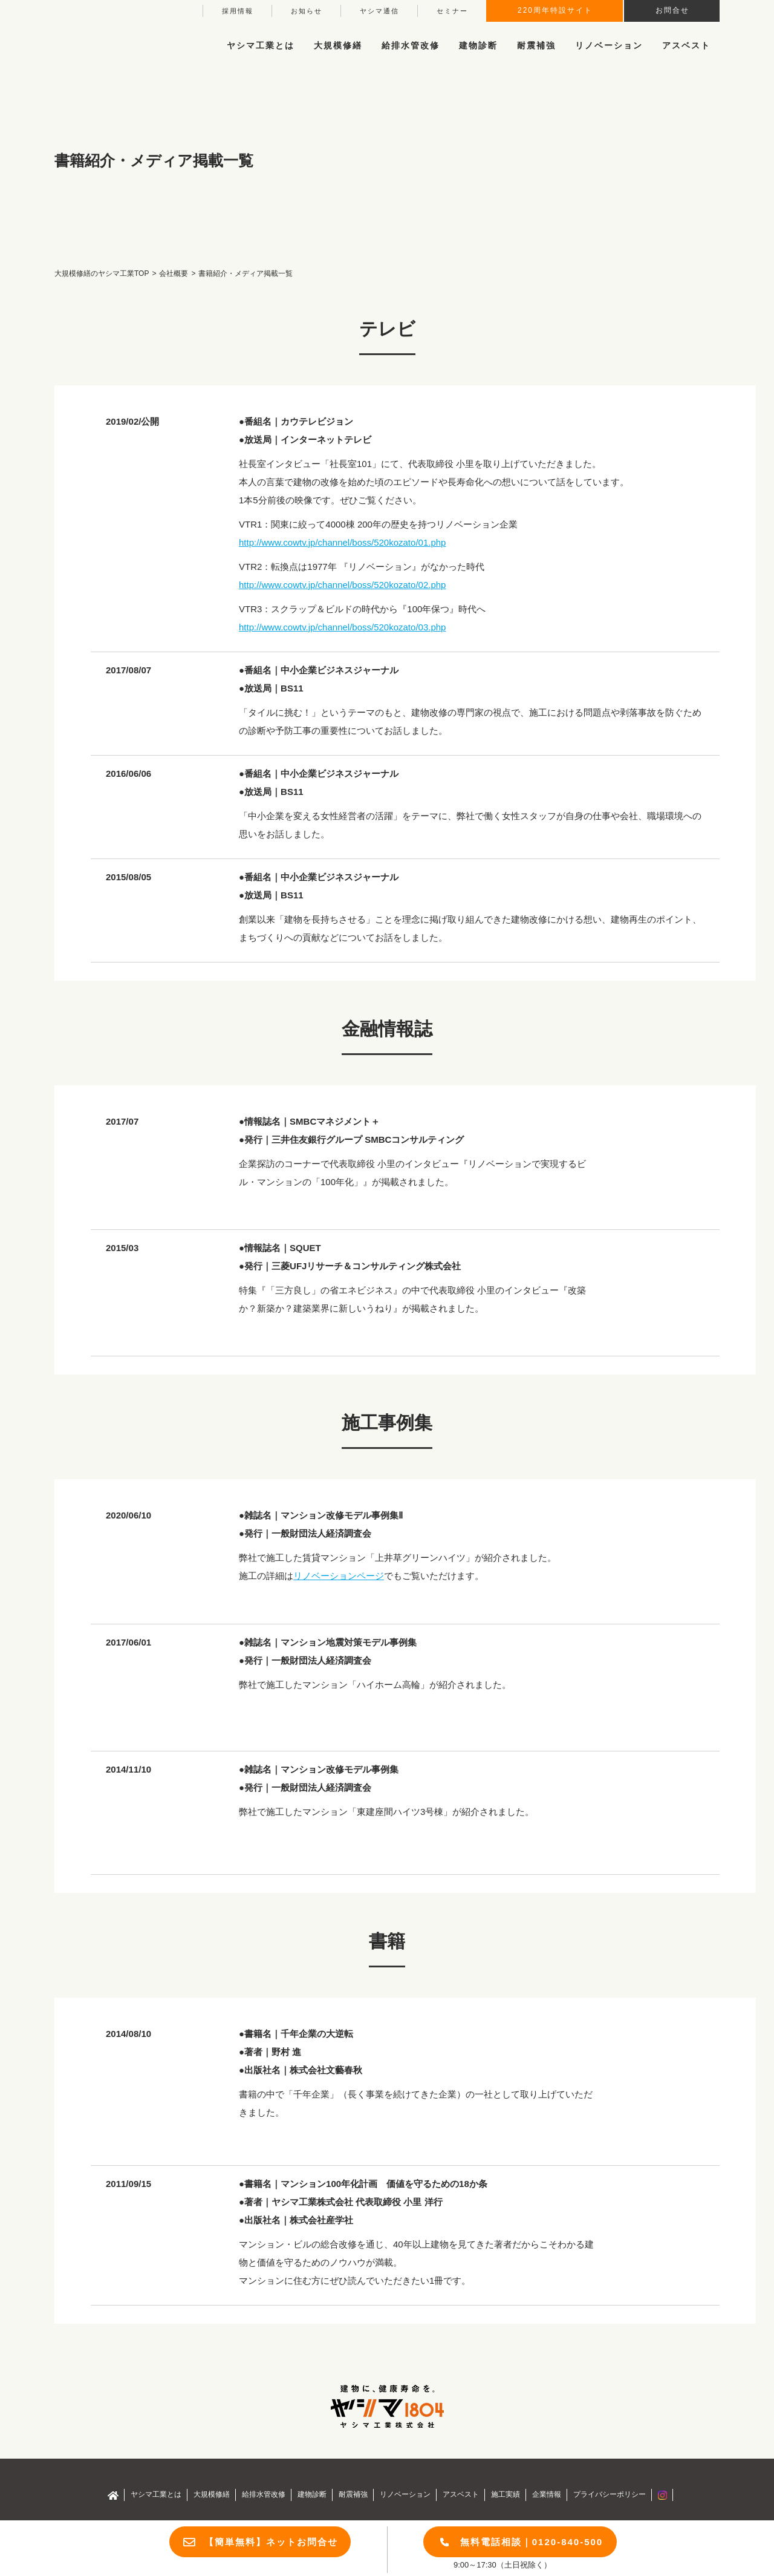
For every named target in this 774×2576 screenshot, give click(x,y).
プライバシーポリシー (609, 2494)
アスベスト (686, 45)
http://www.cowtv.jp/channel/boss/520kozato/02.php (342, 585)
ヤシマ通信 (379, 11)
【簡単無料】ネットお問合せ (271, 2542)
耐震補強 (536, 45)
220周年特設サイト (555, 10)
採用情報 (237, 11)
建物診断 (478, 45)
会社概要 (173, 273)
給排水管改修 (411, 45)
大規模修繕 (212, 2494)
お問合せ (672, 10)
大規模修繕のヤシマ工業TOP (101, 273)
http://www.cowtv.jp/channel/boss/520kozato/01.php (342, 542)
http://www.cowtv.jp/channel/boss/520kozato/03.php (342, 627)
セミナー (452, 11)
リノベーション (609, 45)
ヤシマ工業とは (156, 2494)
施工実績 (505, 2494)
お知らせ (306, 11)
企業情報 (546, 2494)
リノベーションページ (338, 1576)
